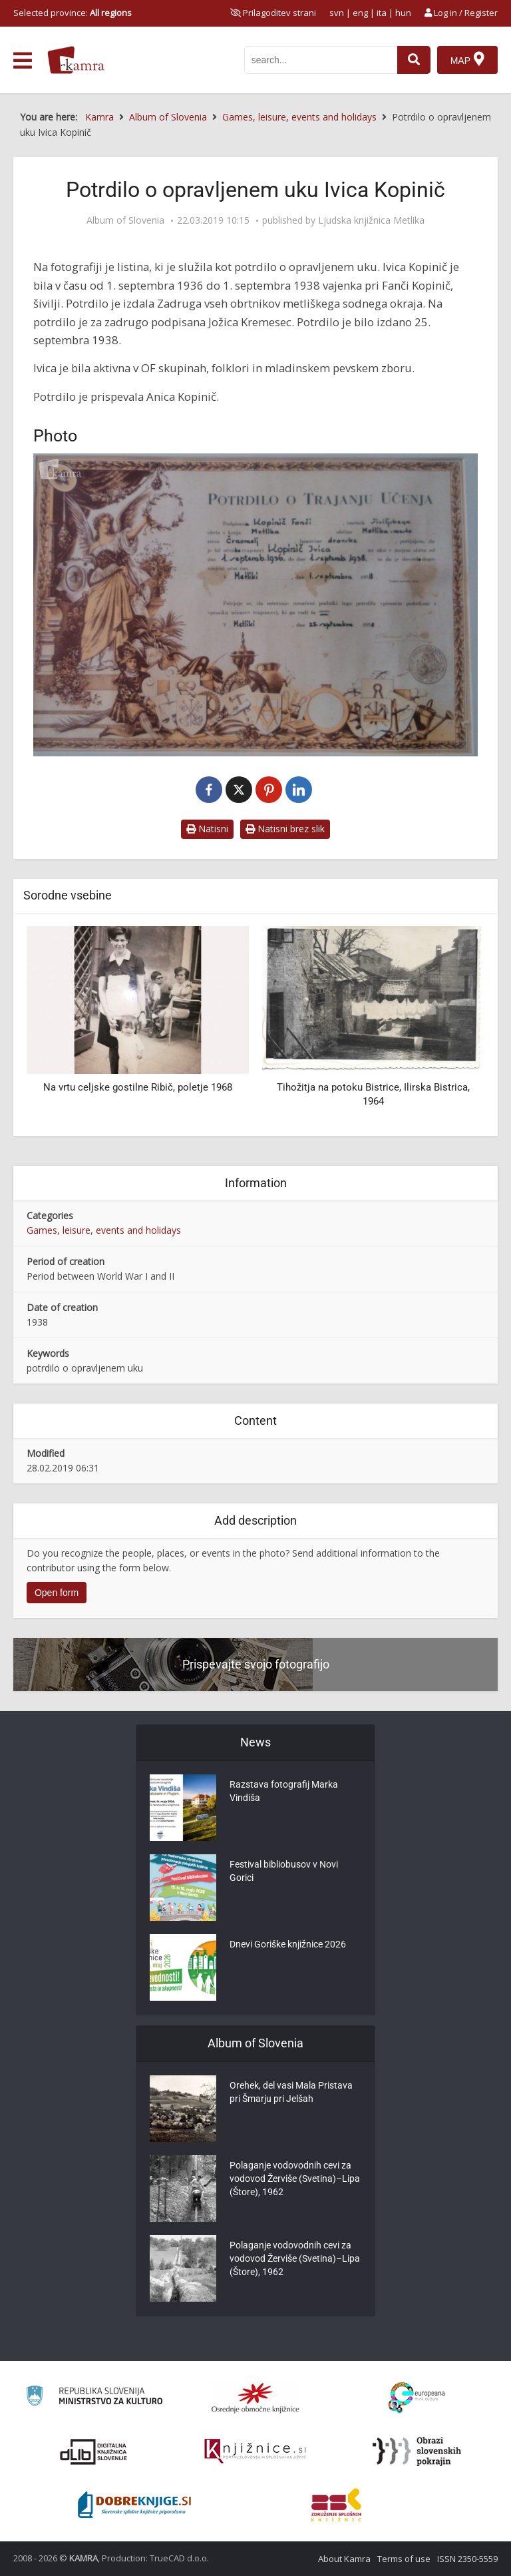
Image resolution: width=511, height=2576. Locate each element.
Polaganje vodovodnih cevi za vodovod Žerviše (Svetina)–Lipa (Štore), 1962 (295, 2178)
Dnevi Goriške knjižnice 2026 (288, 1944)
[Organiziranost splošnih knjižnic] (255, 2397)
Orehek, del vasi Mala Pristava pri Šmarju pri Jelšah (291, 2092)
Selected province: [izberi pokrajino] (72, 13)
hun (403, 13)
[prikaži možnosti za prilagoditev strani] (273, 13)
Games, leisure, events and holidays (104, 1230)
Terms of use (403, 2559)
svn (336, 13)
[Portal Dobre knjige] (134, 2504)
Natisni (207, 828)
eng (360, 13)
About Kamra (344, 2559)
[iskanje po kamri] (320, 60)
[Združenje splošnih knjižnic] (336, 2504)
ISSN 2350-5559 (467, 2559)
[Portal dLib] (93, 2451)
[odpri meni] (22, 60)
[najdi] (413, 60)
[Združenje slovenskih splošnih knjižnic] (255, 2451)
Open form (57, 1592)
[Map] (467, 60)
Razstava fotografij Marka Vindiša (284, 1791)
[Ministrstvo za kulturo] (94, 2398)
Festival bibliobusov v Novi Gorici (284, 1871)
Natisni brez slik (285, 828)
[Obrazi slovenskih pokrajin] (417, 2451)
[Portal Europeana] (417, 2398)
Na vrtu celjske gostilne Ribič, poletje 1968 (137, 1087)
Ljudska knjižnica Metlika (371, 220)
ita (382, 13)
